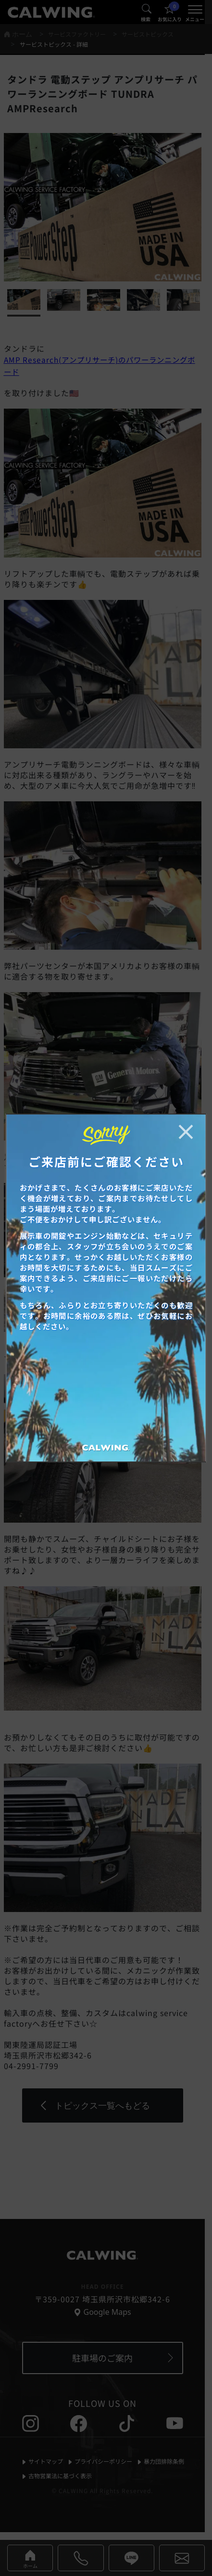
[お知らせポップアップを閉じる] (186, 1132)
